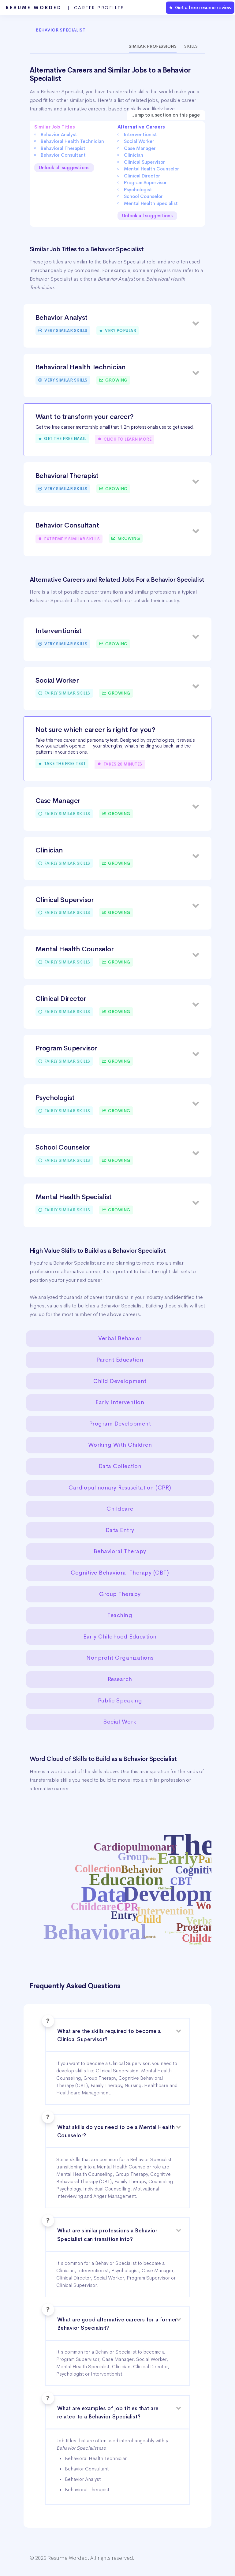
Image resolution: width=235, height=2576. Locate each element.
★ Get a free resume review (200, 7)
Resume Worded (65, 7)
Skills (191, 46)
